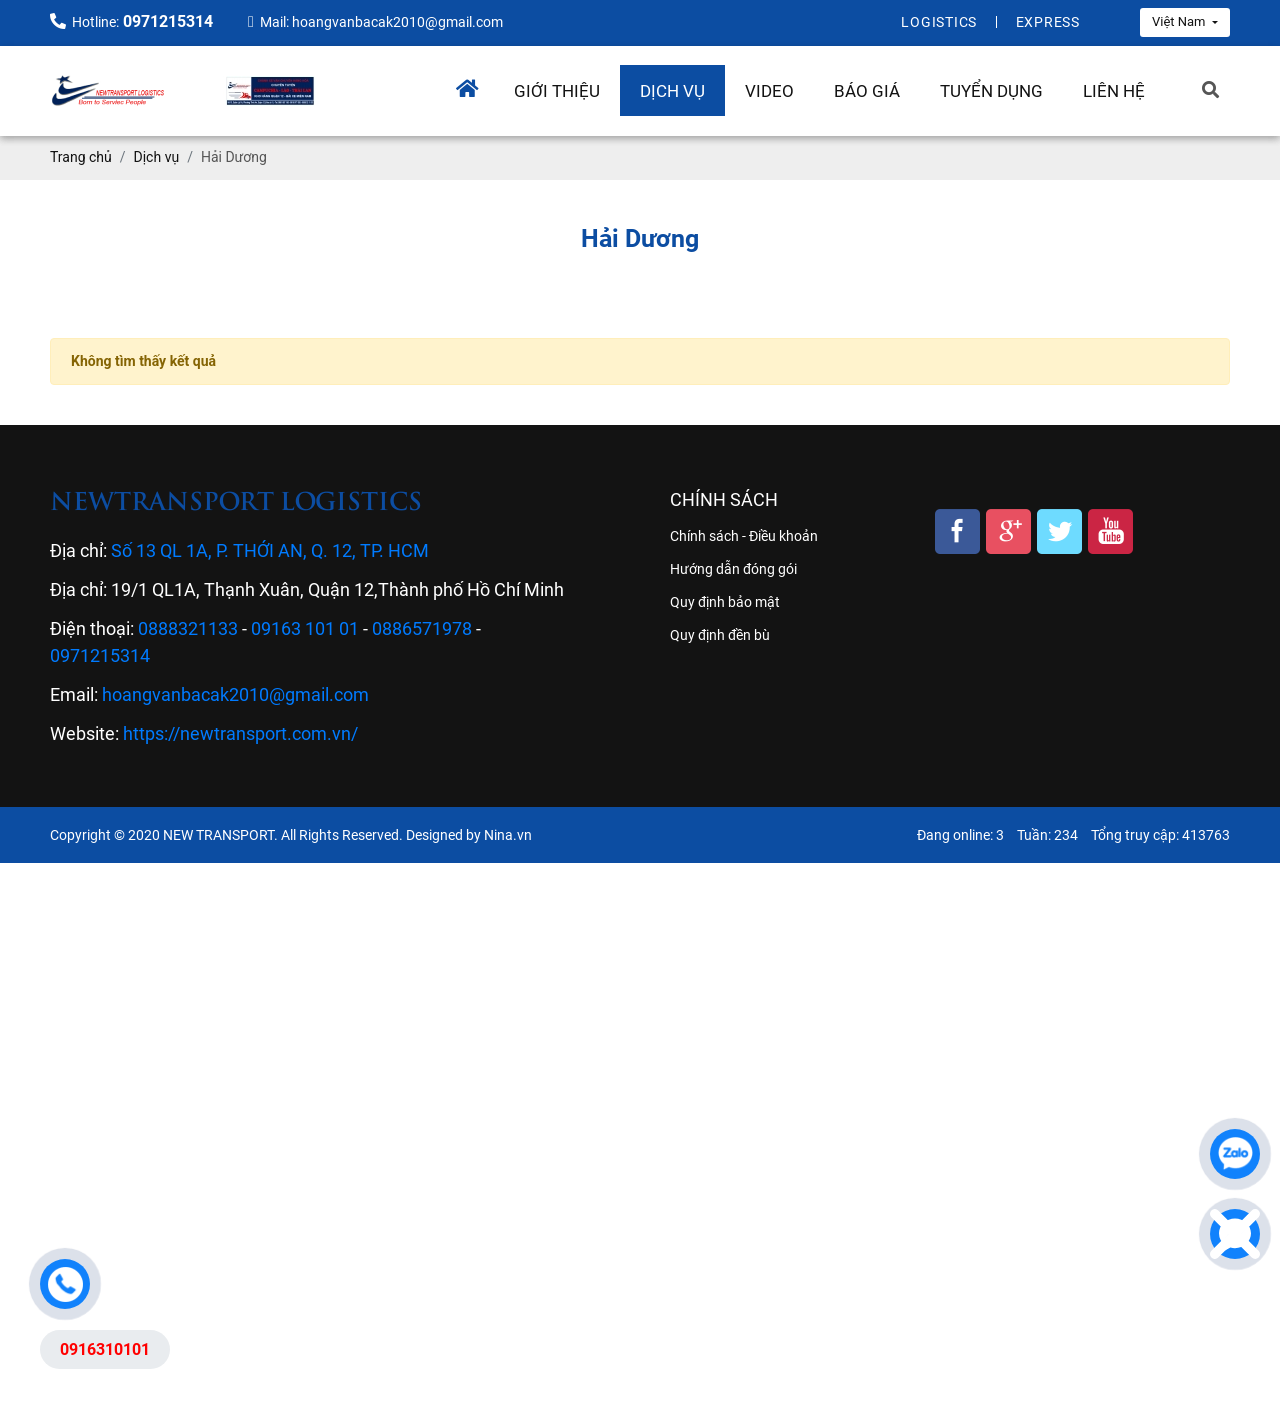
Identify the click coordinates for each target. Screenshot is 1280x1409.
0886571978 (422, 628)
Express (1048, 22)
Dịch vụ (672, 91)
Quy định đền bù (720, 635)
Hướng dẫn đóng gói (733, 569)
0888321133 (188, 628)
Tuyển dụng (991, 91)
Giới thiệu (557, 91)
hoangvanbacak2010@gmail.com (235, 694)
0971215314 (100, 655)
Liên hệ (1114, 91)
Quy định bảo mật (725, 602)
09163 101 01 (305, 628)
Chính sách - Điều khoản (744, 536)
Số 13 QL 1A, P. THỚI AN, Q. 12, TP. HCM (270, 550)
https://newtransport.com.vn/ (240, 733)
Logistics (939, 22)
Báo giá (867, 91)
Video (769, 91)
